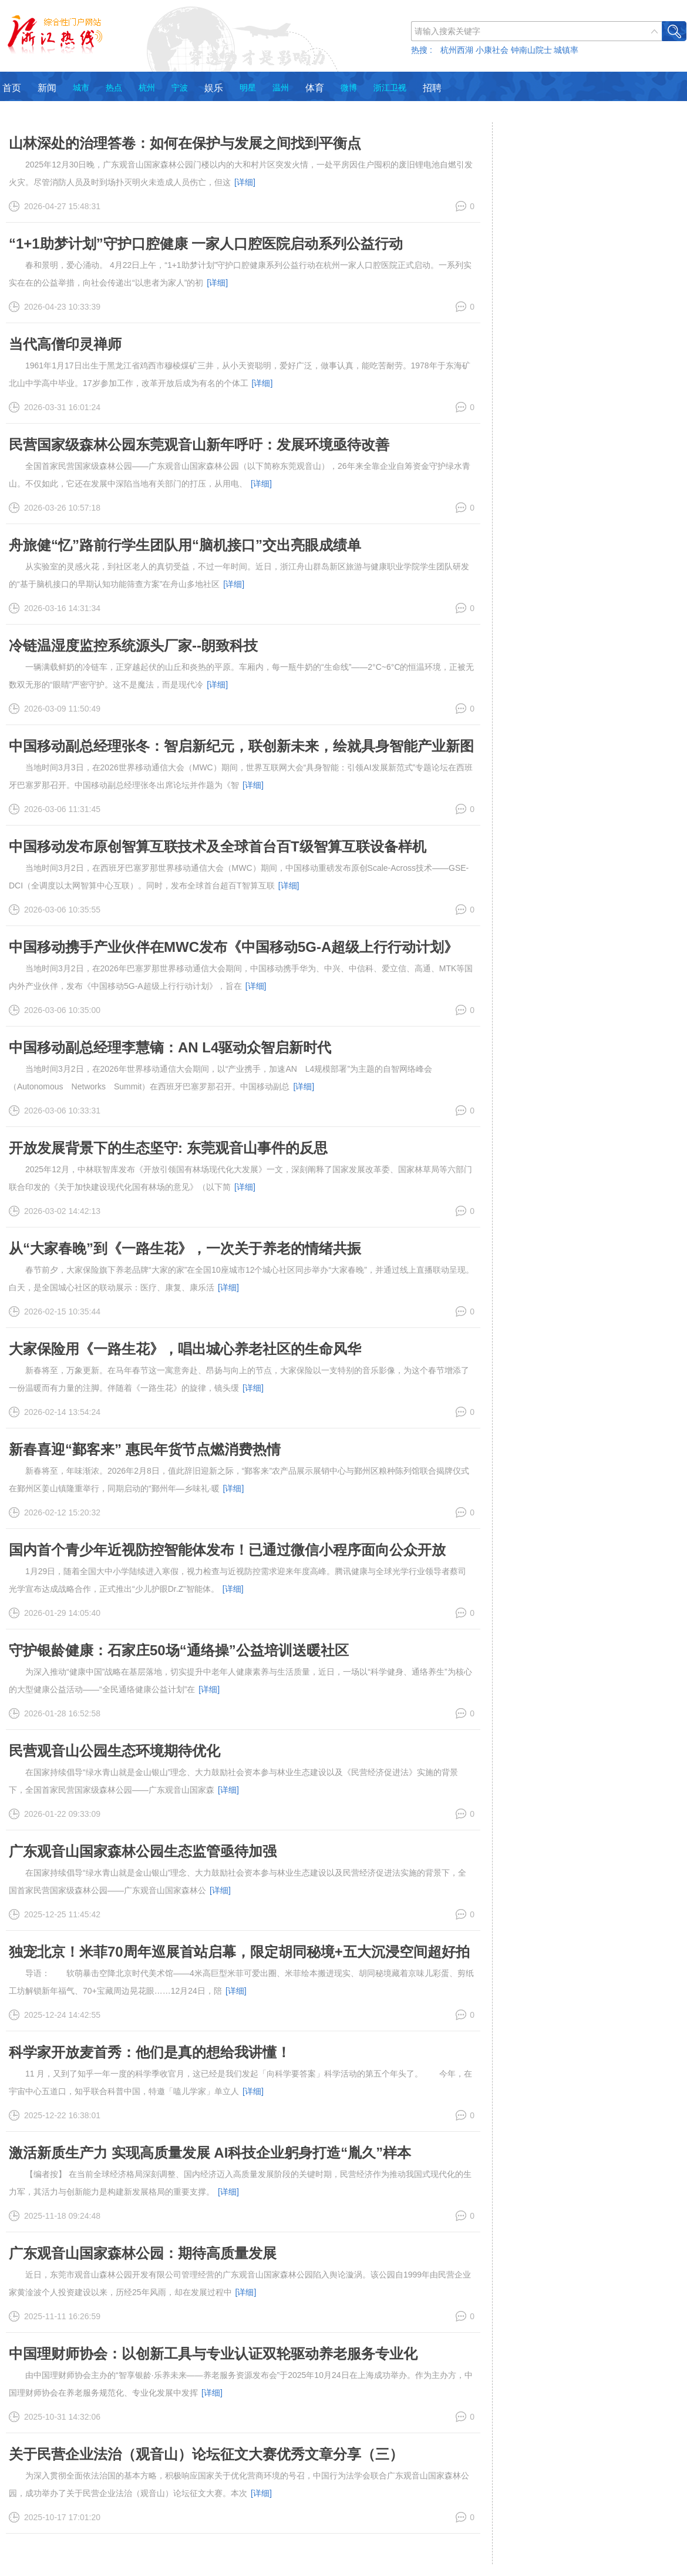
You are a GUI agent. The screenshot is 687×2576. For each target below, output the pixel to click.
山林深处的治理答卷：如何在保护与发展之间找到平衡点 (185, 143)
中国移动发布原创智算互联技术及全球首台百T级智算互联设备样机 (217, 846)
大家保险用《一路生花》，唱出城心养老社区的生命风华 (185, 1349)
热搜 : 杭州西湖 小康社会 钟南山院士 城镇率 (494, 50)
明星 (248, 87)
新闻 (47, 88)
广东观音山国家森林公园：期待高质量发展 (143, 2253)
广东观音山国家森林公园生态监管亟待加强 (143, 1851)
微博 (349, 87)
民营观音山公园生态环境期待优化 (114, 1751)
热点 (114, 87)
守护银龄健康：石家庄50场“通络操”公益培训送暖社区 (179, 1650)
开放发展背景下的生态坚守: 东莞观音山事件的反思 (168, 1148)
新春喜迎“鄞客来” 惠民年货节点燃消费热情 (145, 1449)
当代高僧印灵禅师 (65, 344)
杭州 (147, 87)
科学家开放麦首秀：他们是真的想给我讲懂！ (150, 2052)
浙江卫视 (389, 87)
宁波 (179, 87)
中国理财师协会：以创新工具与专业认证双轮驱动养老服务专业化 (213, 2354)
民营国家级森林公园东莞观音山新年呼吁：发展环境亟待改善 (199, 444)
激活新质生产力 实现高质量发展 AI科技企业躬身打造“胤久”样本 (210, 2153)
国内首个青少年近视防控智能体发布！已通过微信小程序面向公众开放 (227, 1550)
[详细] (244, 182)
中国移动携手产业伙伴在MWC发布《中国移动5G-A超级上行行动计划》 (233, 947)
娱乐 (213, 88)
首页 (11, 88)
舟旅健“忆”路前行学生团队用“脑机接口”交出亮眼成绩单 (185, 545)
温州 (280, 87)
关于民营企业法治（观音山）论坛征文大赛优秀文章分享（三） (206, 2454)
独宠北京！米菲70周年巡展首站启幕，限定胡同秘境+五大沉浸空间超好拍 (239, 1952)
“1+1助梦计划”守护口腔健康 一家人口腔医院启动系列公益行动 (206, 243)
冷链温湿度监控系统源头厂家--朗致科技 (133, 645)
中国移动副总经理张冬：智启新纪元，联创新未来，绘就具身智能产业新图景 (241, 753)
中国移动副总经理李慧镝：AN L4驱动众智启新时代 (170, 1047)
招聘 (432, 88)
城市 (81, 87)
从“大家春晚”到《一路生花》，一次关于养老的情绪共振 (185, 1248)
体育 (314, 88)
